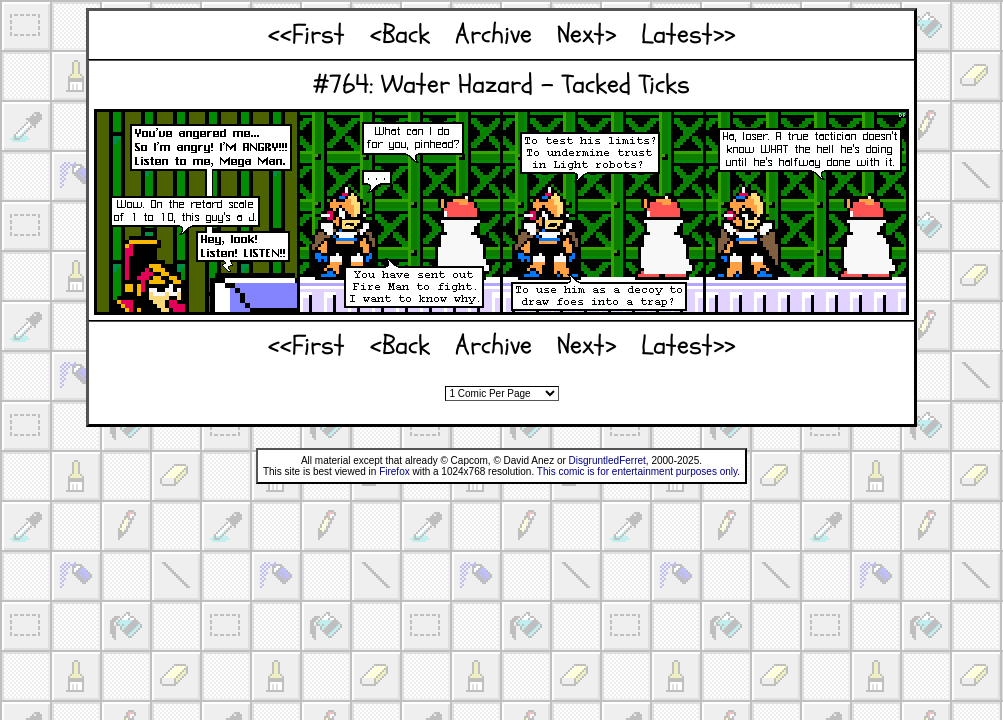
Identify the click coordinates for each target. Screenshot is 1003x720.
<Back (400, 34)
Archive (493, 34)
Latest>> (688, 34)
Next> (586, 34)
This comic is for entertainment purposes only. (638, 471)
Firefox (394, 471)
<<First (306, 34)
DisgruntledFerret (607, 460)
